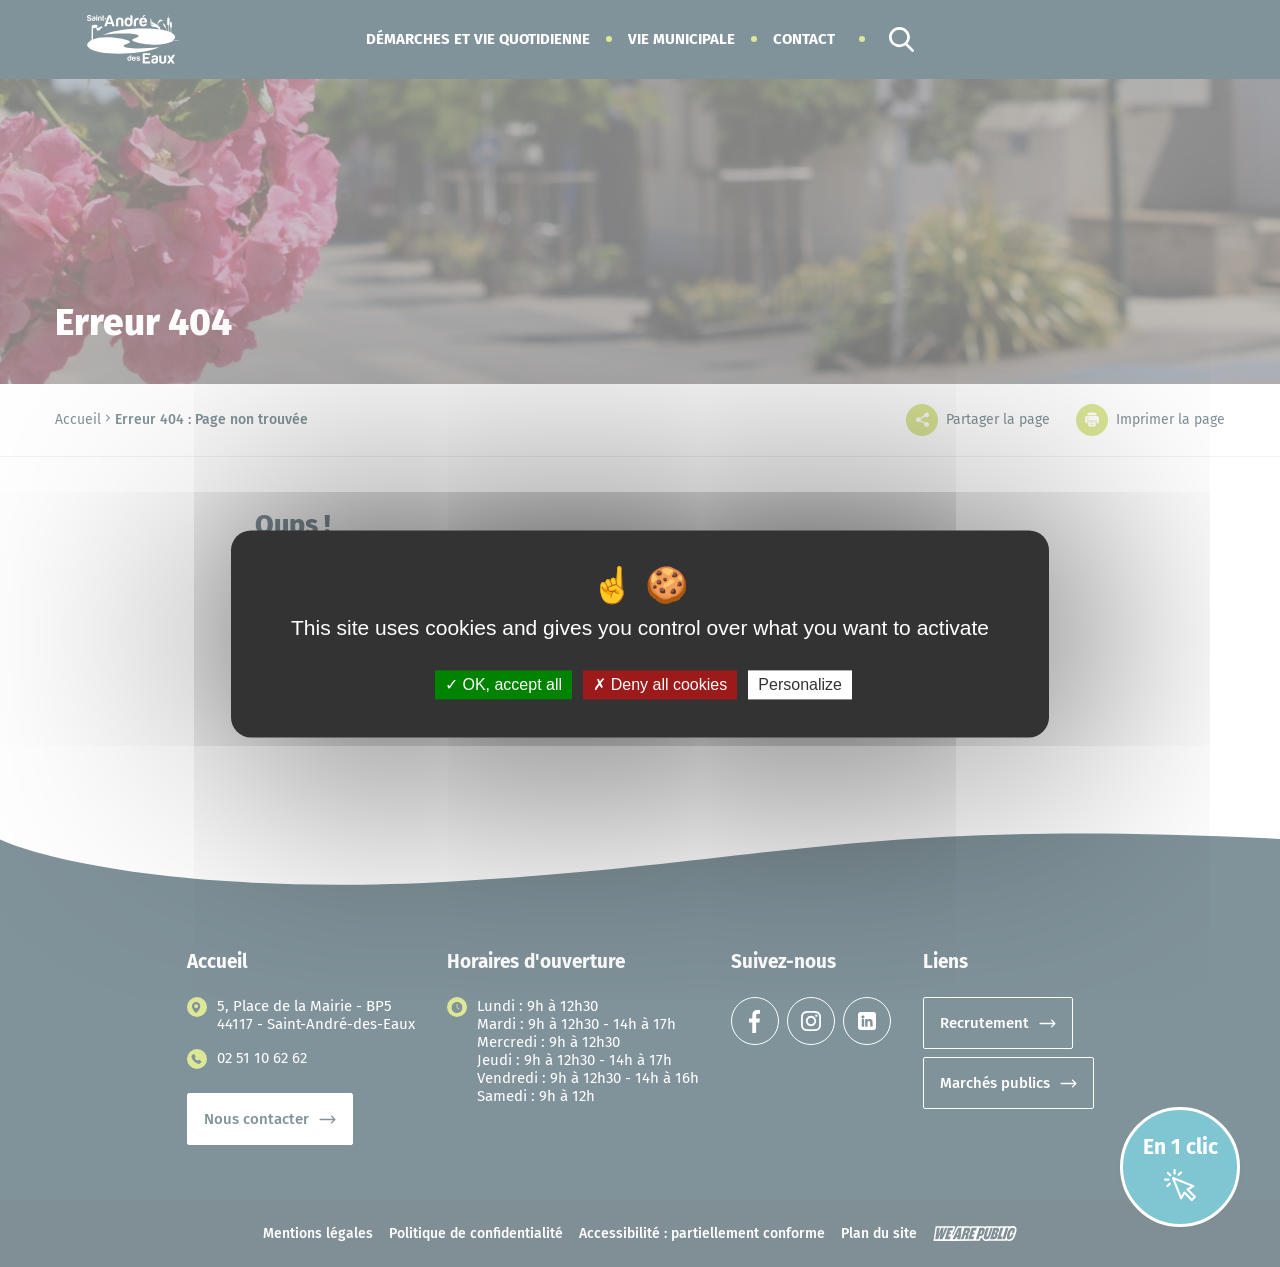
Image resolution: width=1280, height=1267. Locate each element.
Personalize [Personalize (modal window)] (800, 684)
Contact (804, 39)
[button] (478, 39)
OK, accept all (503, 684)
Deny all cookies (660, 684)
